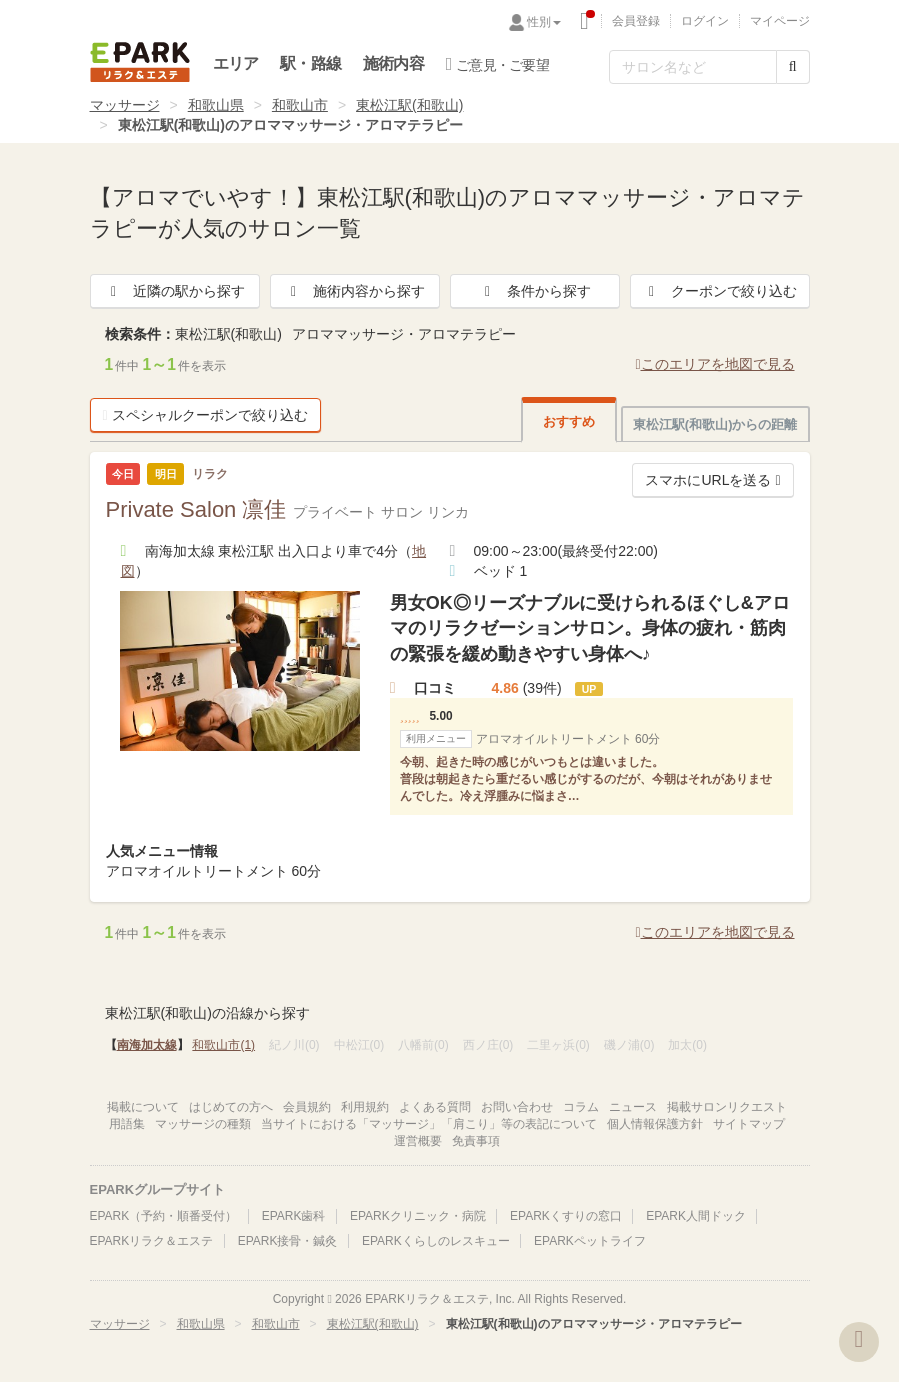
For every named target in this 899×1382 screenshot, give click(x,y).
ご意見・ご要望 (497, 64)
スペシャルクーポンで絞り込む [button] (205, 415)
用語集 (127, 1124)
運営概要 (418, 1141)
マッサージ (125, 105)
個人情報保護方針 (655, 1124)
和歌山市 (300, 105)
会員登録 (636, 21)
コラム (581, 1107)
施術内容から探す (355, 291)
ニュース (633, 1107)
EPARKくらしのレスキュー (436, 1241)
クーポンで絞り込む (720, 291)
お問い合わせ (517, 1107)
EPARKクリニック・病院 (418, 1216)
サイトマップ (749, 1124)
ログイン (705, 21)
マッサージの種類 (203, 1124)
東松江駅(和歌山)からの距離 (715, 424)
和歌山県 (216, 105)
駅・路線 (310, 63)
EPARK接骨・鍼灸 (288, 1241)
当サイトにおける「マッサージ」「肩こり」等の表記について (429, 1124)
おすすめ (569, 421)
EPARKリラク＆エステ (140, 62)
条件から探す (535, 291)
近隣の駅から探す (175, 291)
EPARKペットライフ (590, 1241)
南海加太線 (147, 1045)
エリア (236, 63)
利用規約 (365, 1107)
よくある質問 (435, 1107)
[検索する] (793, 67)
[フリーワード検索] (693, 67)
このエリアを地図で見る (714, 364)
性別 (544, 22)
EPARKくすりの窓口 (566, 1216)
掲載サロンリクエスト (727, 1107)
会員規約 (307, 1107)
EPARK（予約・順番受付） (164, 1216)
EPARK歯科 (294, 1216)
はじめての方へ (231, 1107)
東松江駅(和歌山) (409, 105)
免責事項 (476, 1141)
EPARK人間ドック (696, 1216)
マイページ (780, 21)
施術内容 (393, 63)
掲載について (143, 1107)
